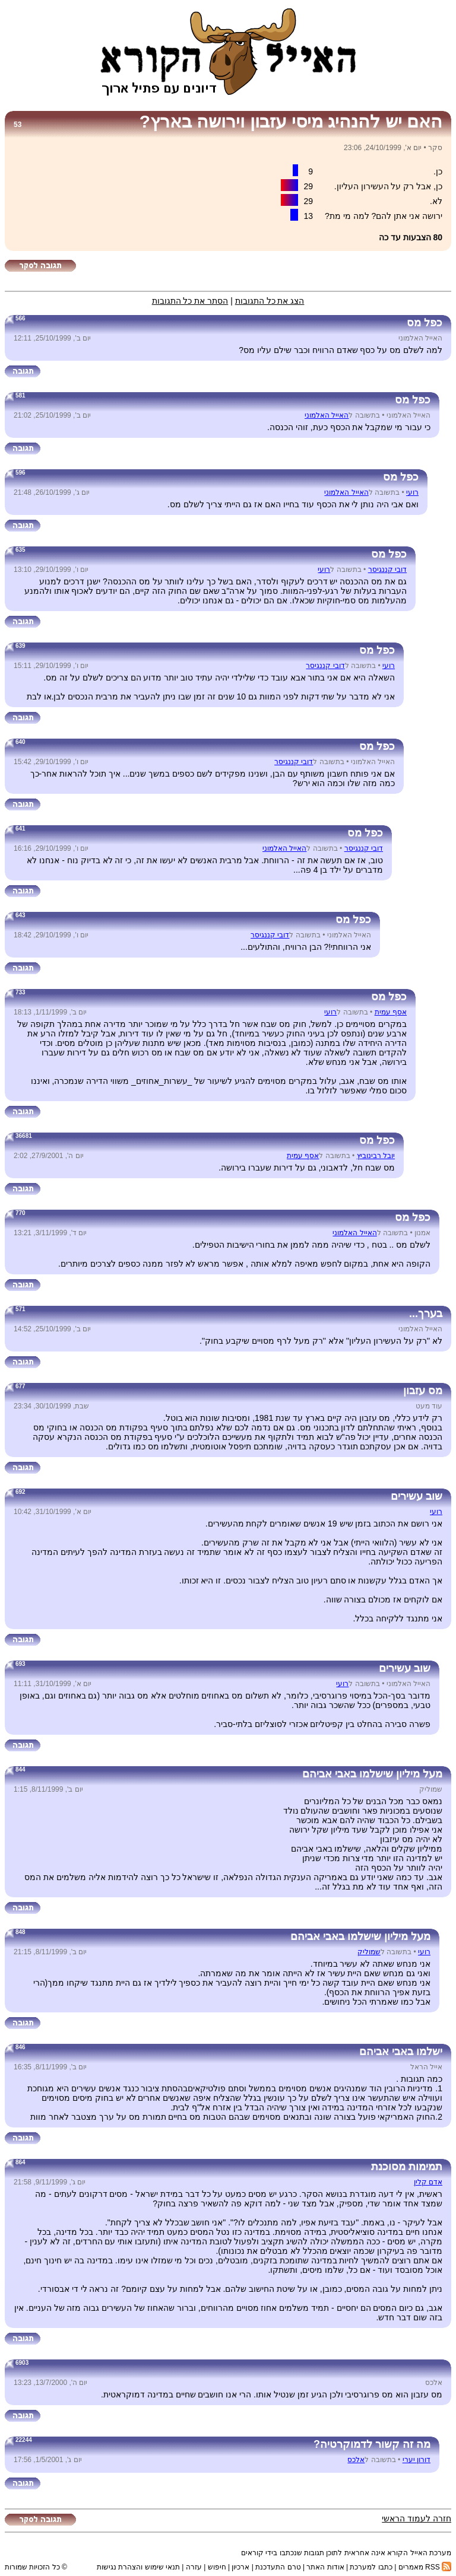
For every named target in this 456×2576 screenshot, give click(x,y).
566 (20, 318)
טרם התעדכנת (277, 2567)
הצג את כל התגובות (270, 301)
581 (20, 395)
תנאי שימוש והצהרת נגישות (138, 2567)
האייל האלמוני (327, 415)
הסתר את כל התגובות (190, 301)
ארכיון (240, 2567)
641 (20, 828)
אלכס (356, 2460)
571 (20, 1309)
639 (20, 646)
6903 (21, 2362)
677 (20, 1386)
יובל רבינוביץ (376, 1156)
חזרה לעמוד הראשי (416, 2518)
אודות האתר (325, 2567)
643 (20, 915)
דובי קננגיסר (387, 569)
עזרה (194, 2567)
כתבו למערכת (371, 2567)
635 (20, 549)
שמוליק (369, 1952)
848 (20, 1932)
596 (20, 472)
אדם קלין (428, 2182)
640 (20, 742)
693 (20, 1664)
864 (20, 2162)
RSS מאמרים (424, 2567)
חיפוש (217, 2567)
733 (20, 992)
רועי (412, 492)
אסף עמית (391, 1012)
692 (20, 1492)
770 (20, 1213)
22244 (23, 2440)
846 (20, 2047)
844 (20, 1769)
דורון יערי (416, 2460)
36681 (23, 1136)
